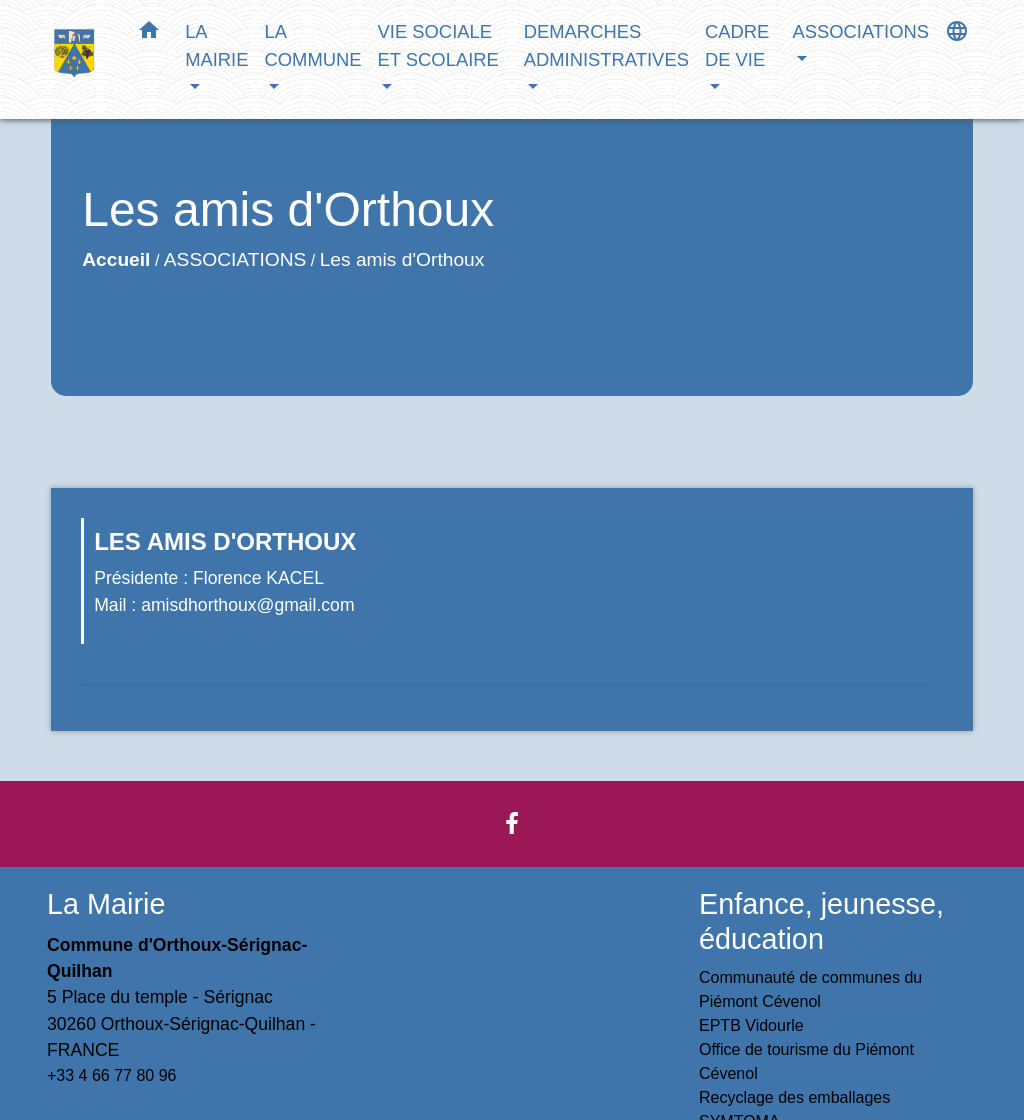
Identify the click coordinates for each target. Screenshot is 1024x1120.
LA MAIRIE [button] (216, 45)
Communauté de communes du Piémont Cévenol (810, 989)
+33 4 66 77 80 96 (111, 1075)
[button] (149, 34)
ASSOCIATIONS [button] (860, 31)
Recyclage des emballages (794, 1097)
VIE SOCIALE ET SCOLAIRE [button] (438, 45)
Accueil (116, 259)
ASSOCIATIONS (235, 259)
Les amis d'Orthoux (402, 259)
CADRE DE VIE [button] (737, 45)
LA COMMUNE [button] (312, 45)
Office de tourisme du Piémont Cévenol (806, 1061)
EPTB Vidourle (751, 1025)
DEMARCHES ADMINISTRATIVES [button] (606, 45)
